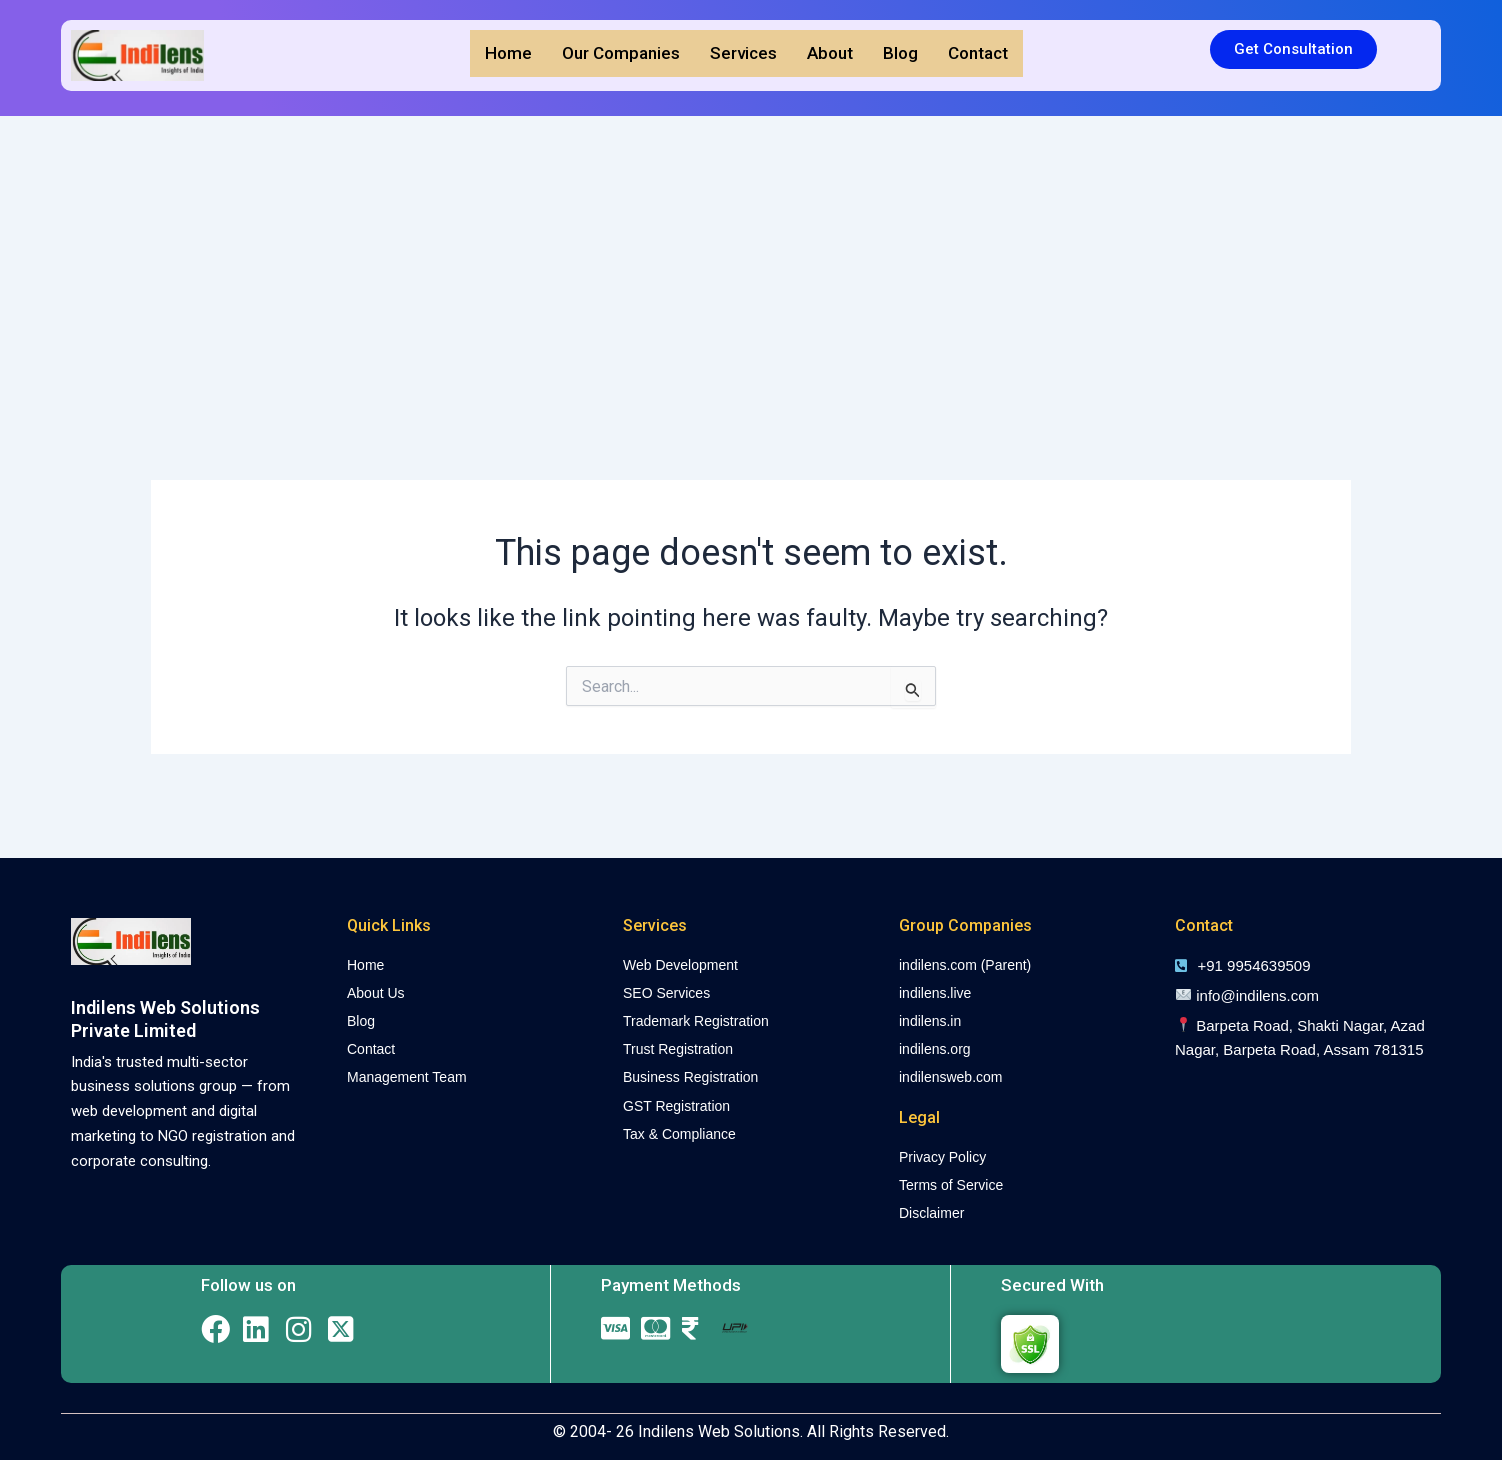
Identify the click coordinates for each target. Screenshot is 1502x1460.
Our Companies (621, 53)
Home (508, 53)
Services (743, 53)
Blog (900, 53)
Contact (978, 53)
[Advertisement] (751, 266)
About (830, 53)
